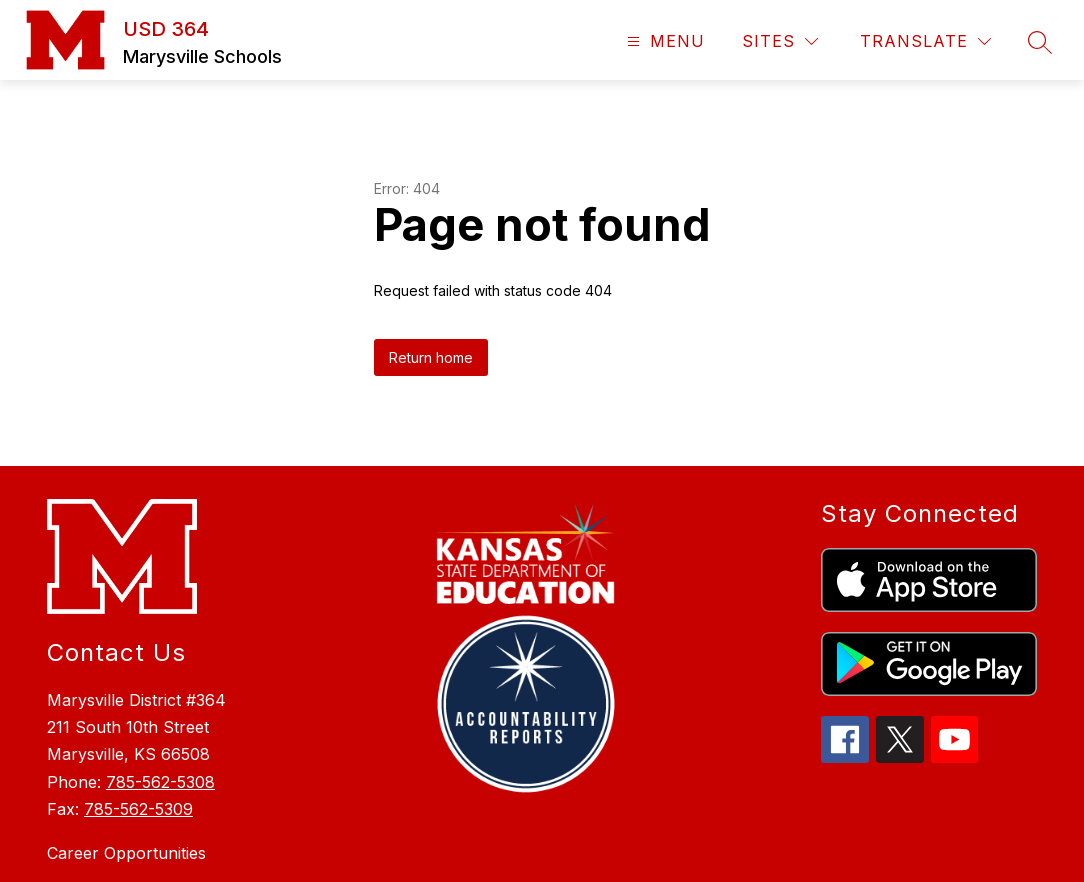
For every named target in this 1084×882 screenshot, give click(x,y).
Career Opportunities (126, 756)
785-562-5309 (138, 712)
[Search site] (1040, 42)
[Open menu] (663, 41)
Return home (431, 260)
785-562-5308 (160, 685)
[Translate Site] (925, 41)
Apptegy (585, 853)
